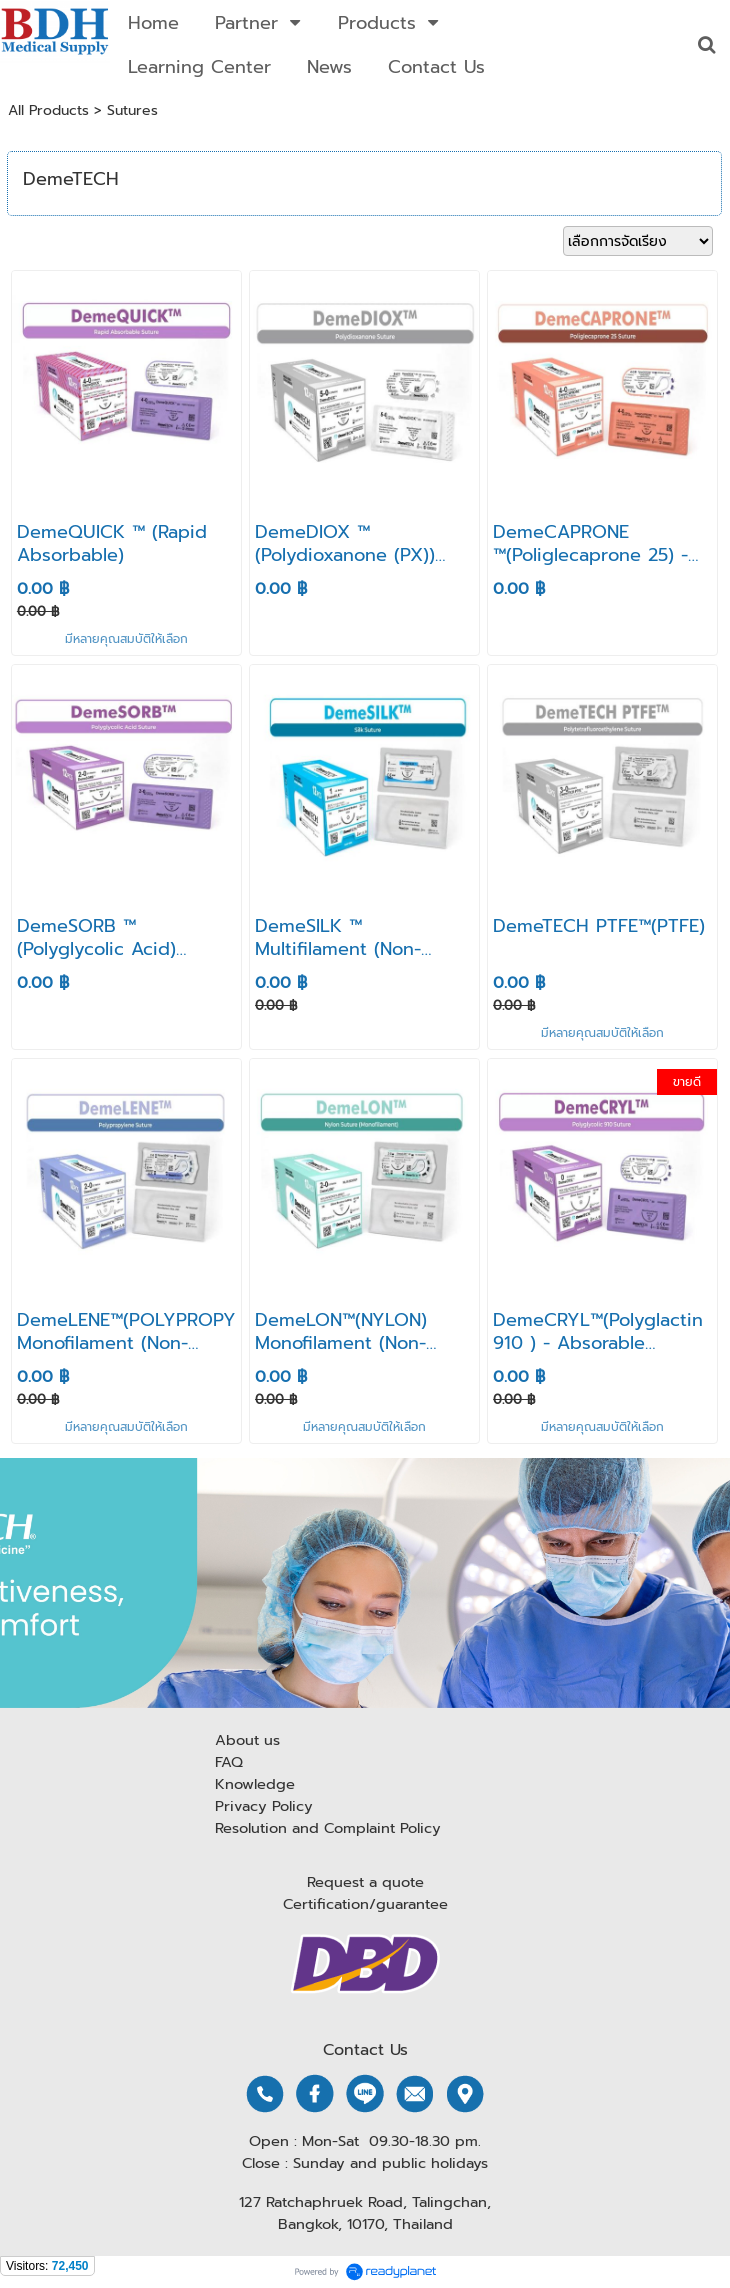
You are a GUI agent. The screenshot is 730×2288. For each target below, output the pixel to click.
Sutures (132, 110)
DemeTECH (71, 179)
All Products (48, 110)
